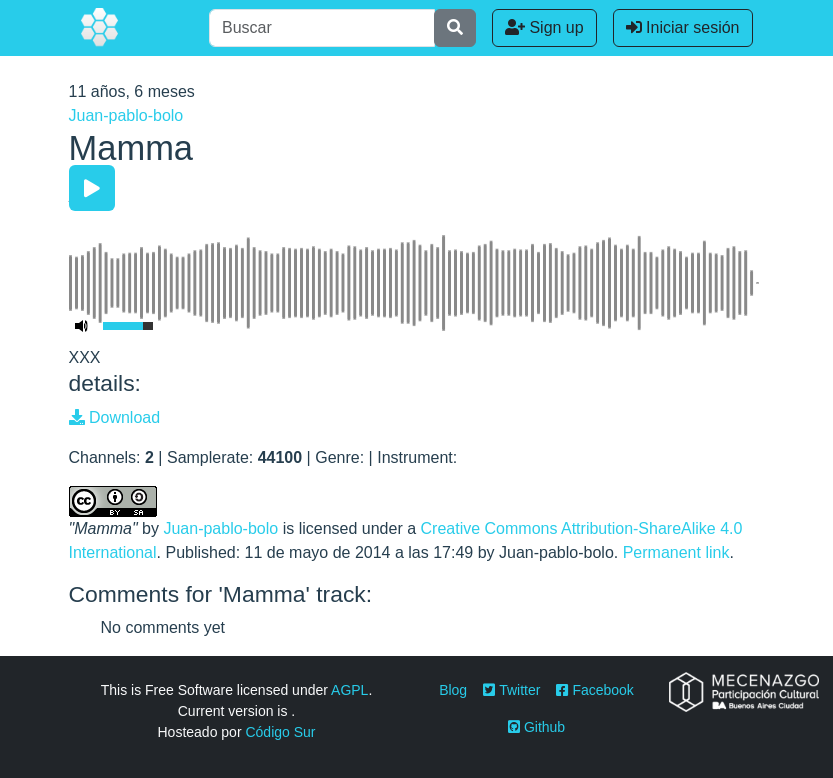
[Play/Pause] (92, 188)
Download (115, 417)
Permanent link (676, 552)
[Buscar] (322, 28)
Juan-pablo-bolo (126, 115)
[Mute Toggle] (82, 326)
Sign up (544, 27)
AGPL (349, 690)
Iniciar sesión (683, 27)
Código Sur (280, 732)
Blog (453, 690)
